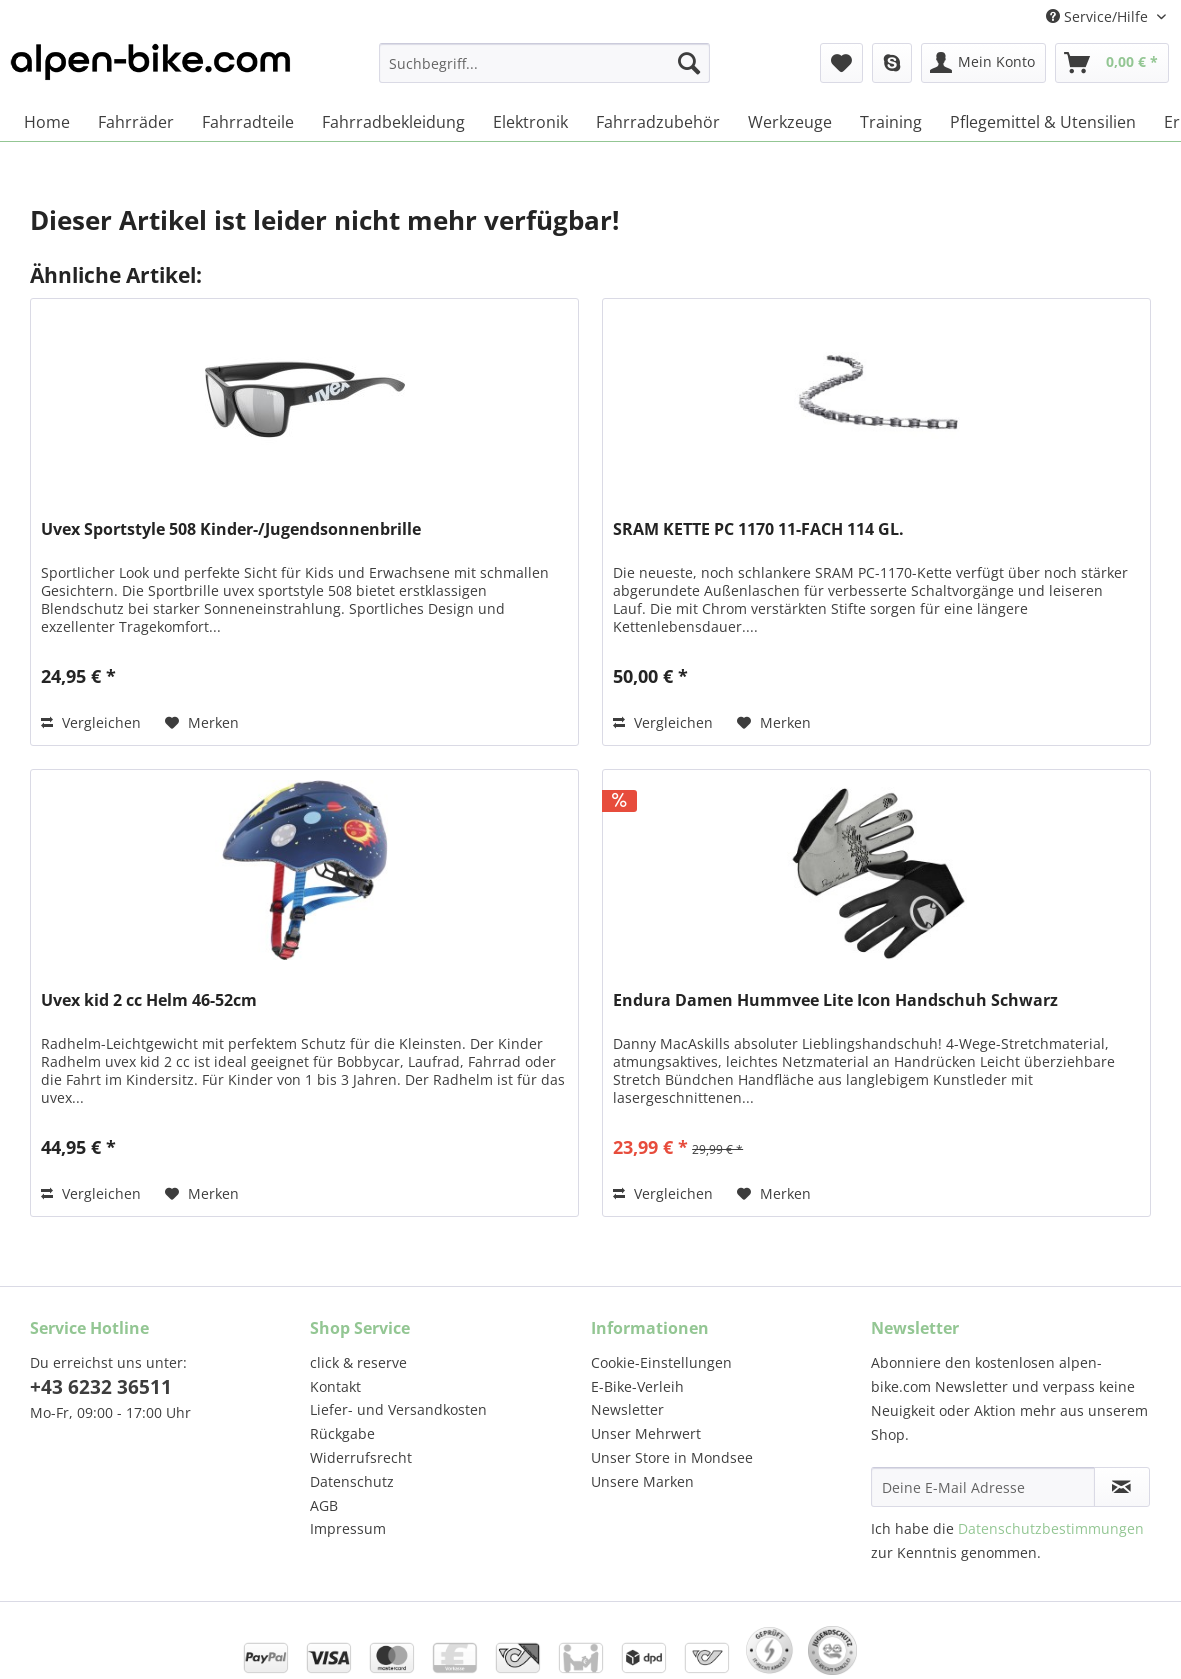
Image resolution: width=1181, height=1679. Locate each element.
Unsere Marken (642, 1481)
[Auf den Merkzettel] (202, 723)
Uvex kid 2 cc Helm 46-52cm (149, 1000)
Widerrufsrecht (361, 1457)
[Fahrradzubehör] (658, 122)
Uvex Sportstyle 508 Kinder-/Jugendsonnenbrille (231, 529)
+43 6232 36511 (101, 1387)
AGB (324, 1505)
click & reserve (358, 1362)
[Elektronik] (530, 122)
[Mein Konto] (983, 63)
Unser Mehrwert (646, 1433)
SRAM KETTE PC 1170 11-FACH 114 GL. (758, 529)
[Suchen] (689, 63)
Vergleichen (91, 722)
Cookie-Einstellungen (661, 1362)
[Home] (47, 122)
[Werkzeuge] (790, 122)
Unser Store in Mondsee (672, 1457)
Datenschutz (352, 1481)
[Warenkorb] (1112, 63)
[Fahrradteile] (248, 122)
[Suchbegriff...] (544, 63)
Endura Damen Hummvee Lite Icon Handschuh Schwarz (835, 1000)
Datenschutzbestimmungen (1051, 1528)
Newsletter (627, 1409)
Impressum (348, 1528)
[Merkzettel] (841, 63)
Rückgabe (342, 1433)
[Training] (891, 122)
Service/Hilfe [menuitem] (1099, 16)
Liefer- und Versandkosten (398, 1409)
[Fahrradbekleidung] (393, 122)
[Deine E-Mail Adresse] (983, 1487)
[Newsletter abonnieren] (1122, 1487)
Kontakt (335, 1386)
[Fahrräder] (136, 122)
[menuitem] (544, 72)
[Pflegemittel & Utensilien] (1043, 122)
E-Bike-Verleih (637, 1386)
